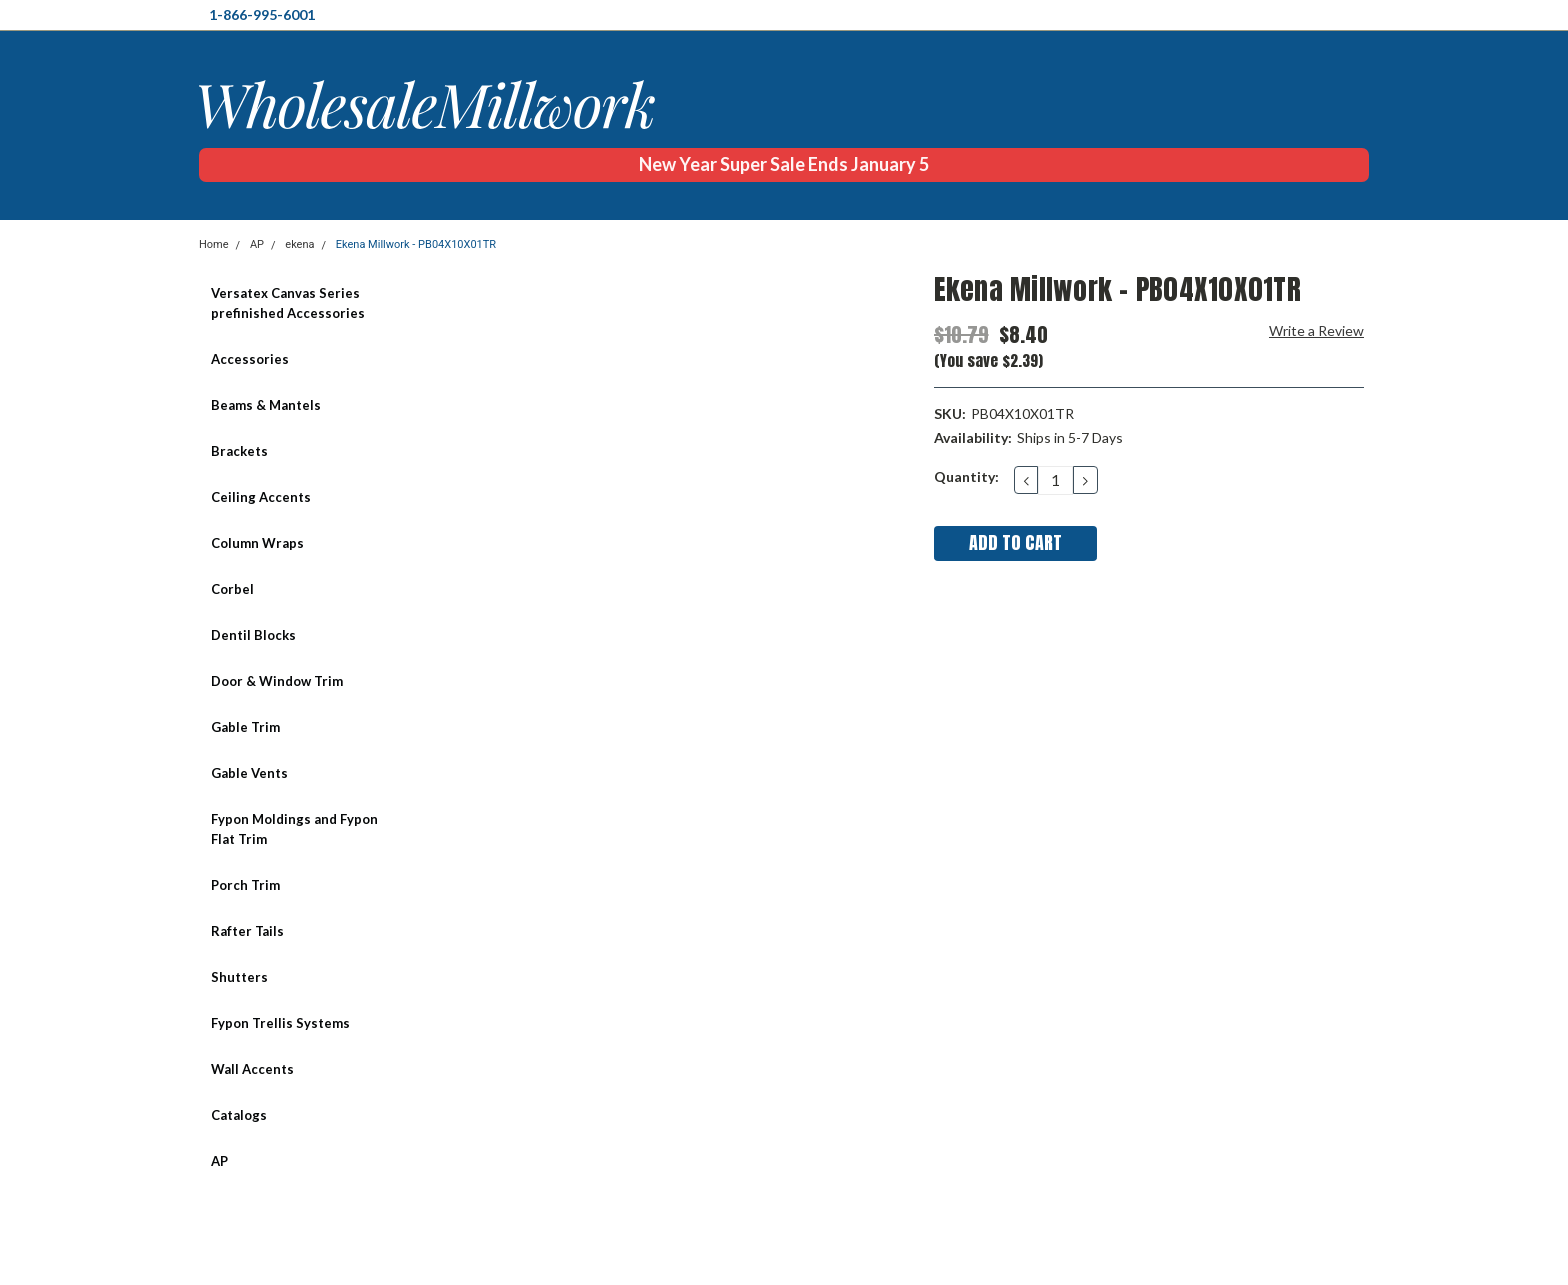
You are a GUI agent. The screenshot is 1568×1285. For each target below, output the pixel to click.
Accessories (250, 359)
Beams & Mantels (266, 405)
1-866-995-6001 (262, 14)
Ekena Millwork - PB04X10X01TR (416, 244)
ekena (299, 244)
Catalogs (239, 1115)
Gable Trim (245, 727)
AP (257, 244)
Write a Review (1316, 330)
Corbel (232, 589)
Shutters (239, 977)
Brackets (239, 451)
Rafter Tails (247, 931)
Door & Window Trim (277, 681)
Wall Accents (252, 1069)
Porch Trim (245, 885)
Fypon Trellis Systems (280, 1023)
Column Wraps (257, 543)
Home (214, 244)
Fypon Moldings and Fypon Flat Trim (294, 829)
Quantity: (966, 476)
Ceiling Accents (261, 497)
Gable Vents (249, 773)
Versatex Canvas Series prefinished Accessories (288, 303)
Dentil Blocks (253, 635)
